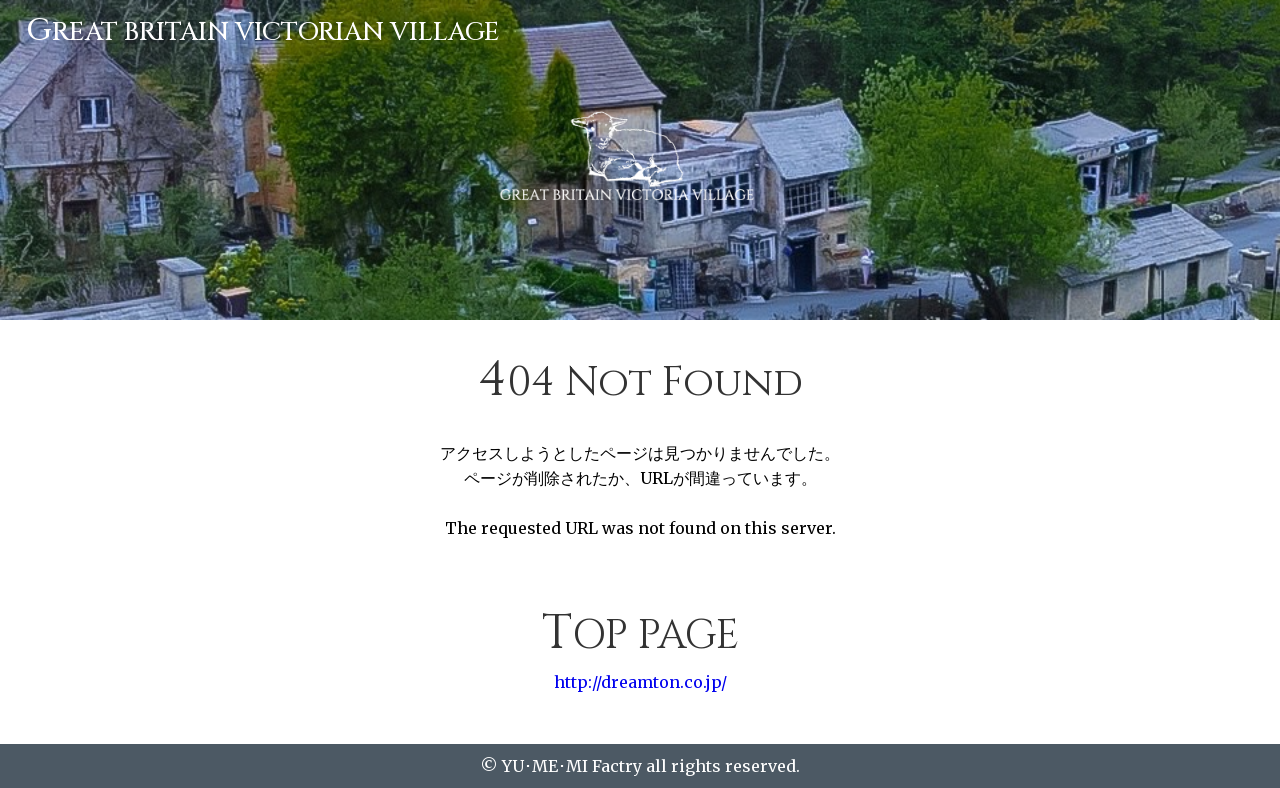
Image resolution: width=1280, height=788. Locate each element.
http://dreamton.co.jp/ (640, 682)
